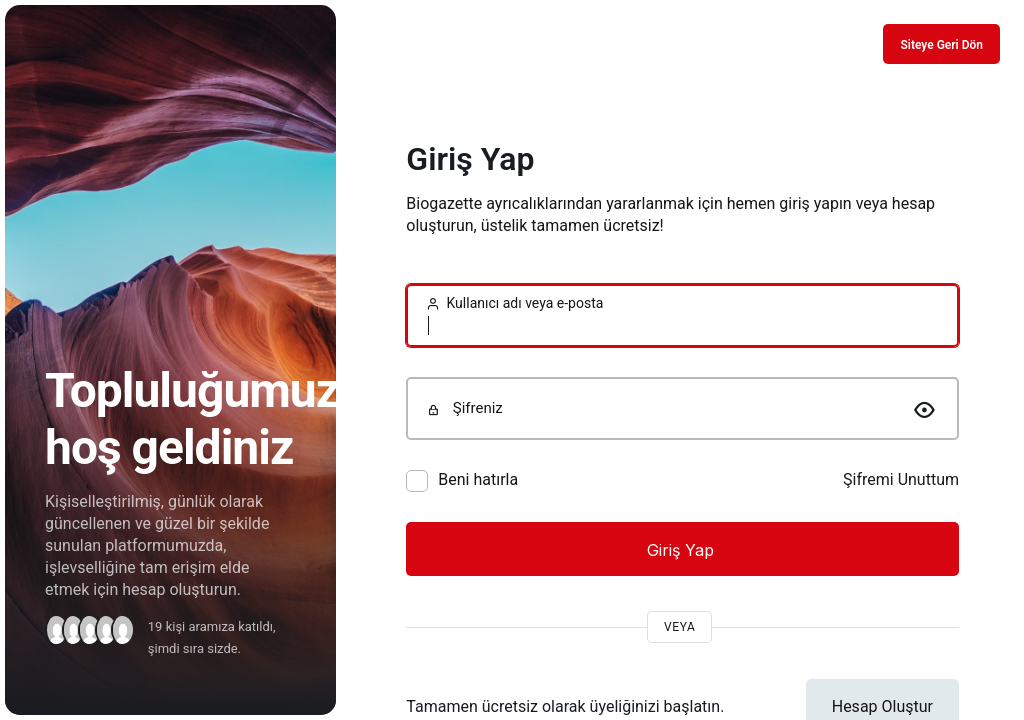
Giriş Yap (683, 550)
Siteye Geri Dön (941, 45)
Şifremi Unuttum (901, 479)
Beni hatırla (478, 479)
